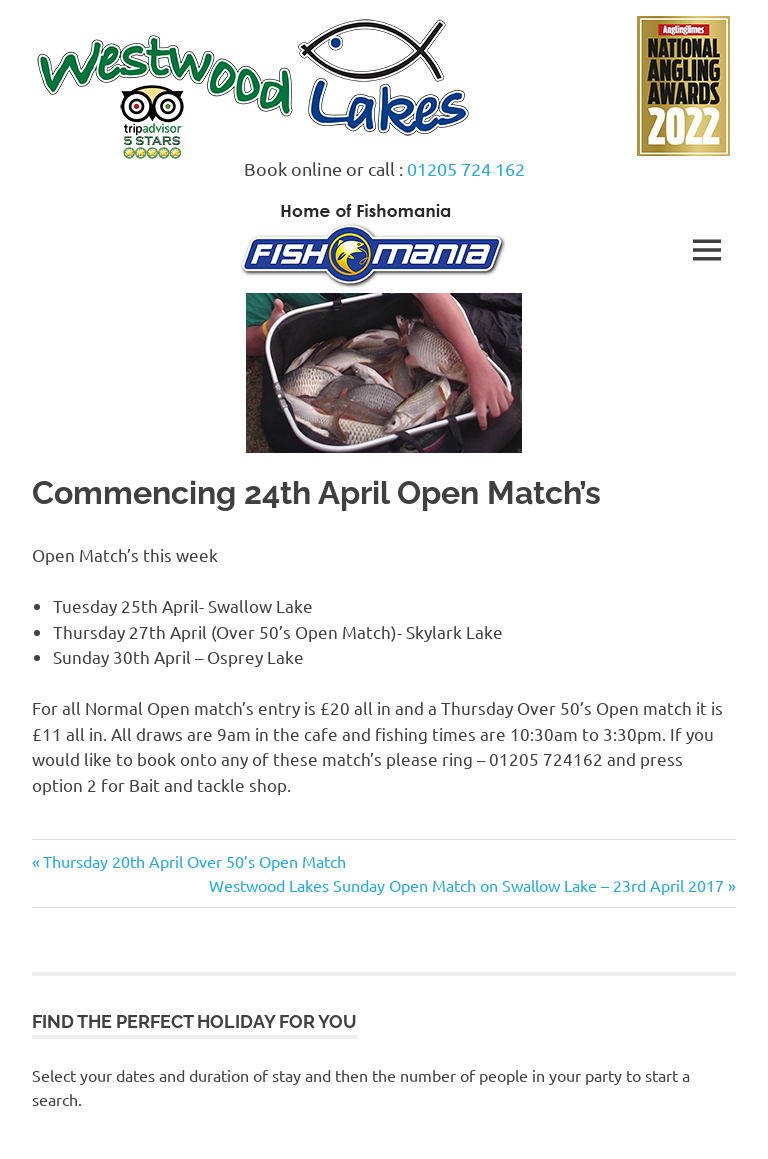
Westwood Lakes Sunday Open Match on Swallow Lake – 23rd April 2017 (466, 885)
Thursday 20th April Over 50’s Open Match (194, 861)
